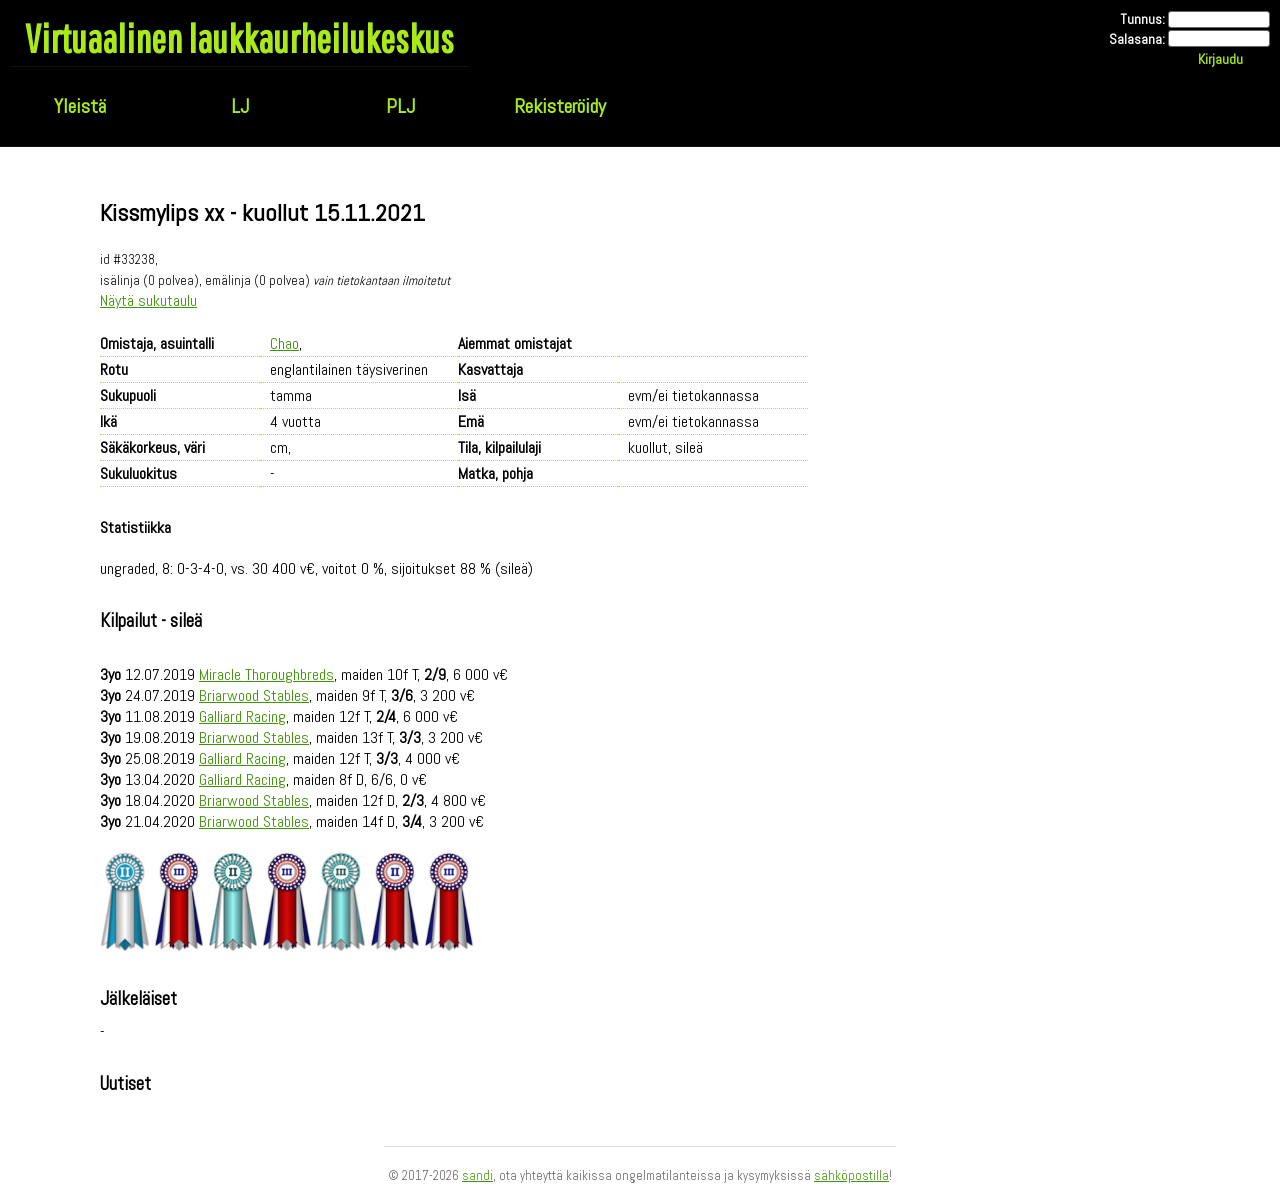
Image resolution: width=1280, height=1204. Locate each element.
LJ (240, 106)
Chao (284, 343)
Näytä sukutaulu (148, 300)
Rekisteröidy (560, 106)
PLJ (400, 106)
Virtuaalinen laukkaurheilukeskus (239, 38)
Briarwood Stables (254, 695)
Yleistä (80, 106)
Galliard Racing (242, 716)
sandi (477, 1175)
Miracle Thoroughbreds (266, 674)
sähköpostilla (851, 1175)
